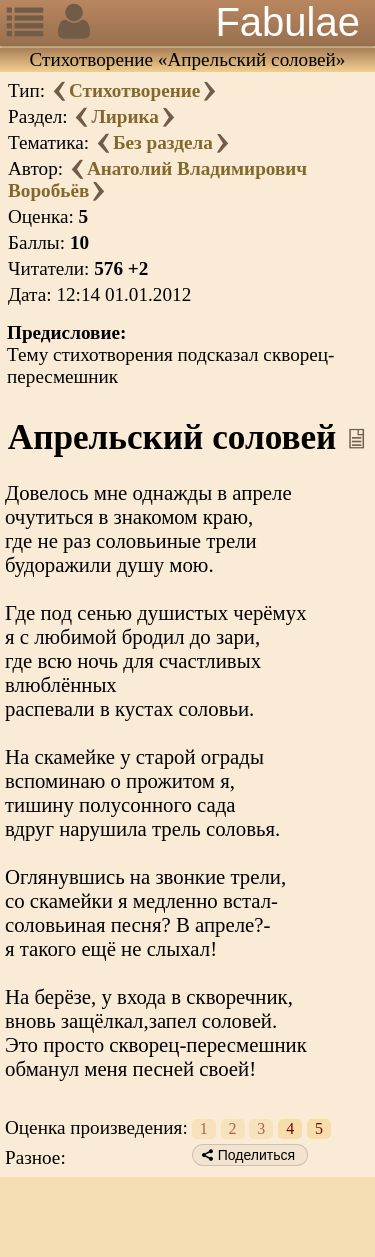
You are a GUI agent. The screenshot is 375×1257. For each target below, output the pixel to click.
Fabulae (287, 22)
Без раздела (163, 142)
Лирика (124, 116)
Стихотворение (134, 90)
